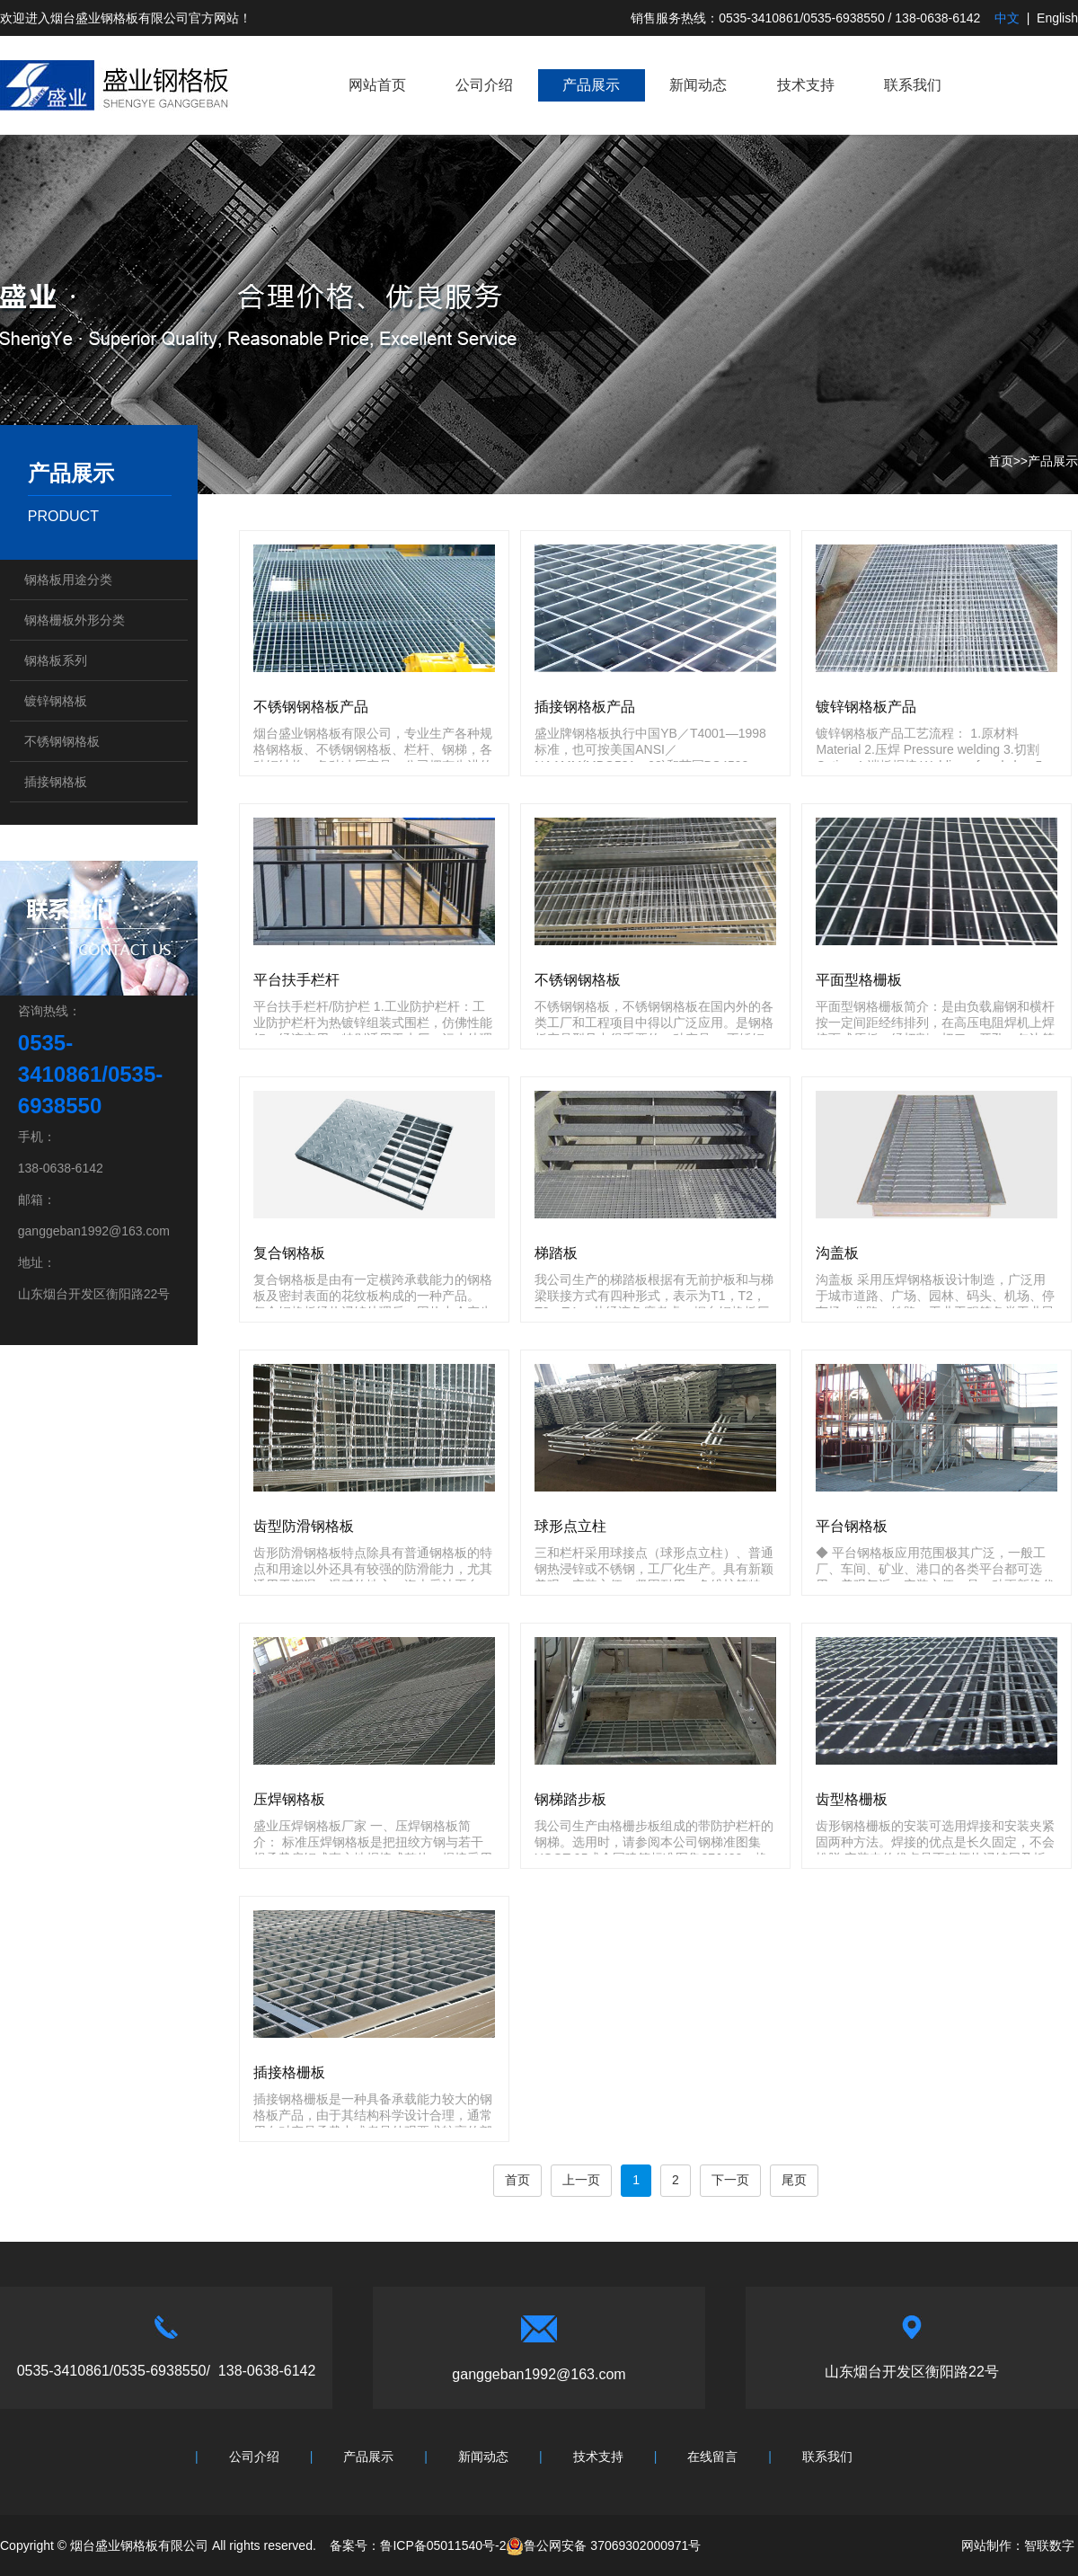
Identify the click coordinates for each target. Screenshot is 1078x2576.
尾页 (794, 2180)
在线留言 (712, 2456)
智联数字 (1049, 2545)
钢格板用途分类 (68, 579)
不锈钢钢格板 (62, 741)
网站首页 (377, 85)
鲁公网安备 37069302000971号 (603, 2545)
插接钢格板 (55, 782)
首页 (1000, 461)
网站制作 (986, 2545)
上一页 (581, 2180)
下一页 (730, 2180)
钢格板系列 (55, 660)
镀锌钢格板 (55, 701)
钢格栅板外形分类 (74, 620)
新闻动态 (698, 85)
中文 (1007, 18)
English (1057, 18)
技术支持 (806, 85)
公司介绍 (484, 85)
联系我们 (912, 85)
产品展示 (591, 85)
